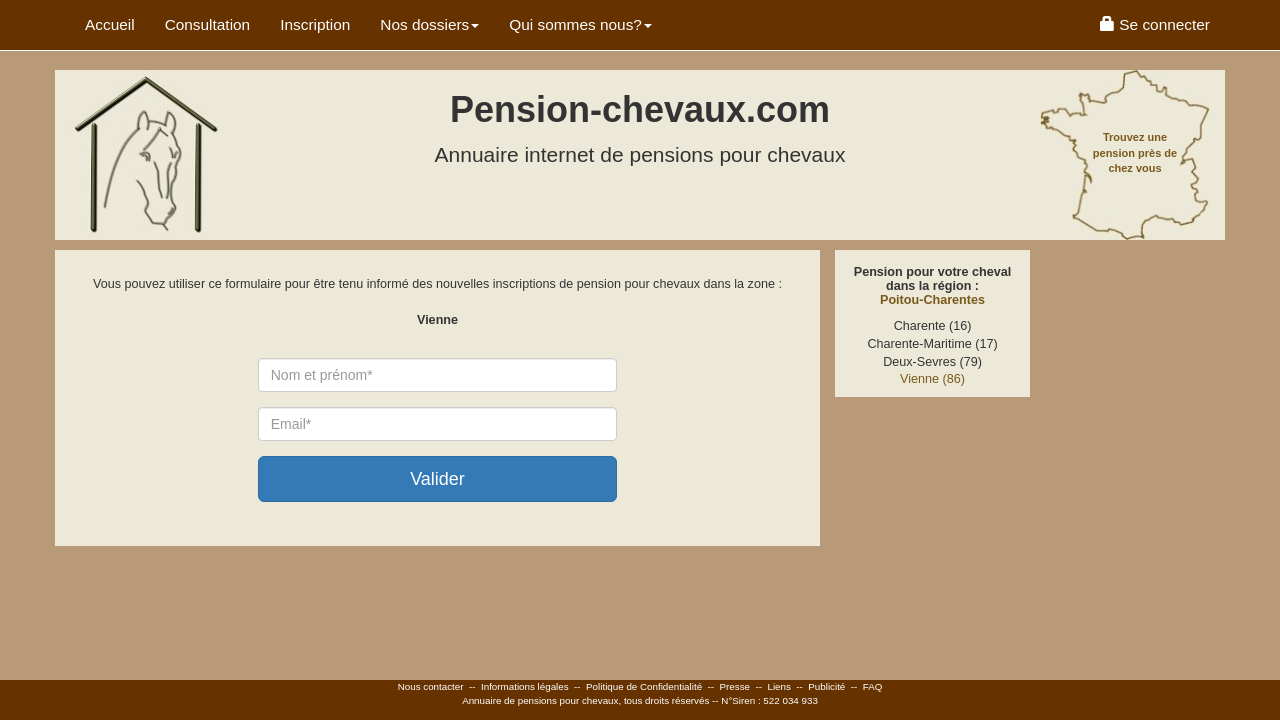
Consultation (208, 24)
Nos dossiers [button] (429, 24)
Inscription (315, 24)
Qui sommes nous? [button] (580, 24)
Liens (778, 686)
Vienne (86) (932, 379)
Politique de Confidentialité (644, 686)
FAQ (873, 686)
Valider (437, 479)
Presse (735, 686)
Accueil (110, 24)
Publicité (826, 686)
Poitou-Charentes (932, 300)
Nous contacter (431, 686)
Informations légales (525, 686)
